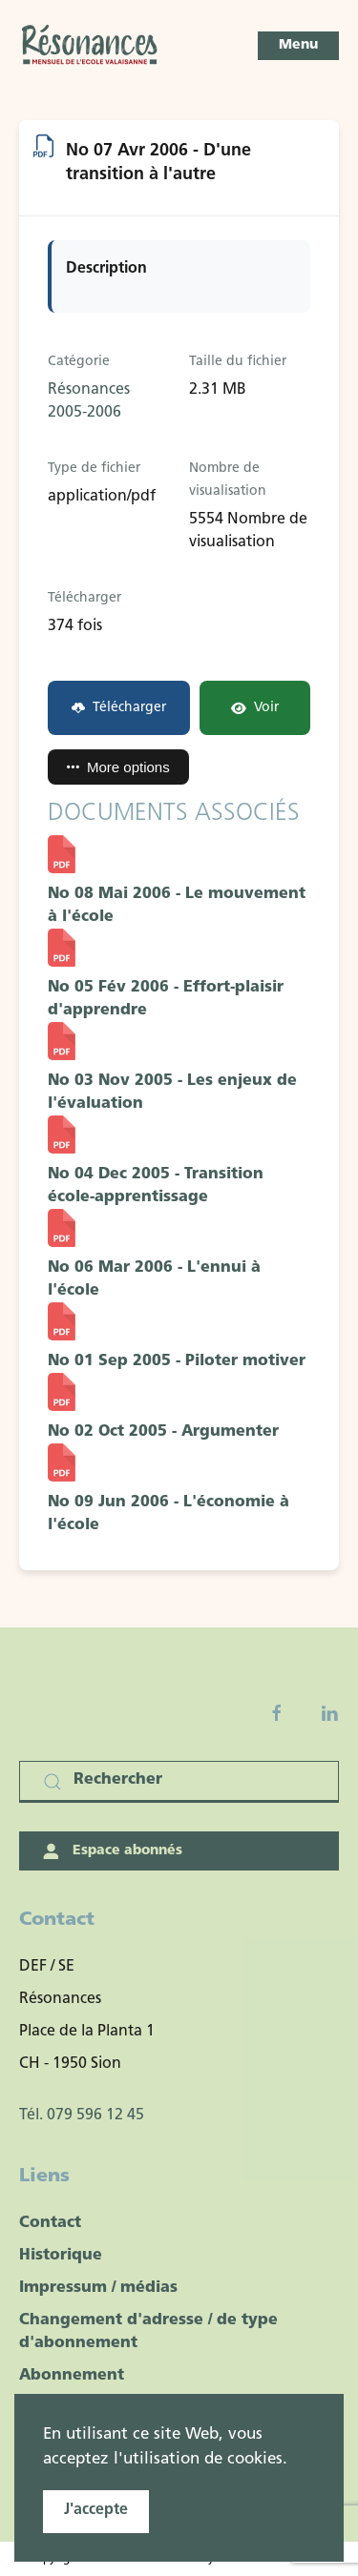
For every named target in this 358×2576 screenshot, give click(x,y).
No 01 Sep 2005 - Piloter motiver (176, 1361)
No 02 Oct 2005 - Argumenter (163, 1432)
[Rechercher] (179, 1782)
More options (118, 767)
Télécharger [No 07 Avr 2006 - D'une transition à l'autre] (119, 708)
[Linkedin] (329, 1713)
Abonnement (71, 2375)
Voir (255, 708)
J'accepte (96, 2510)
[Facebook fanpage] (276, 1713)
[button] (298, 45)
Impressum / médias (98, 2288)
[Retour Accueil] (90, 46)
